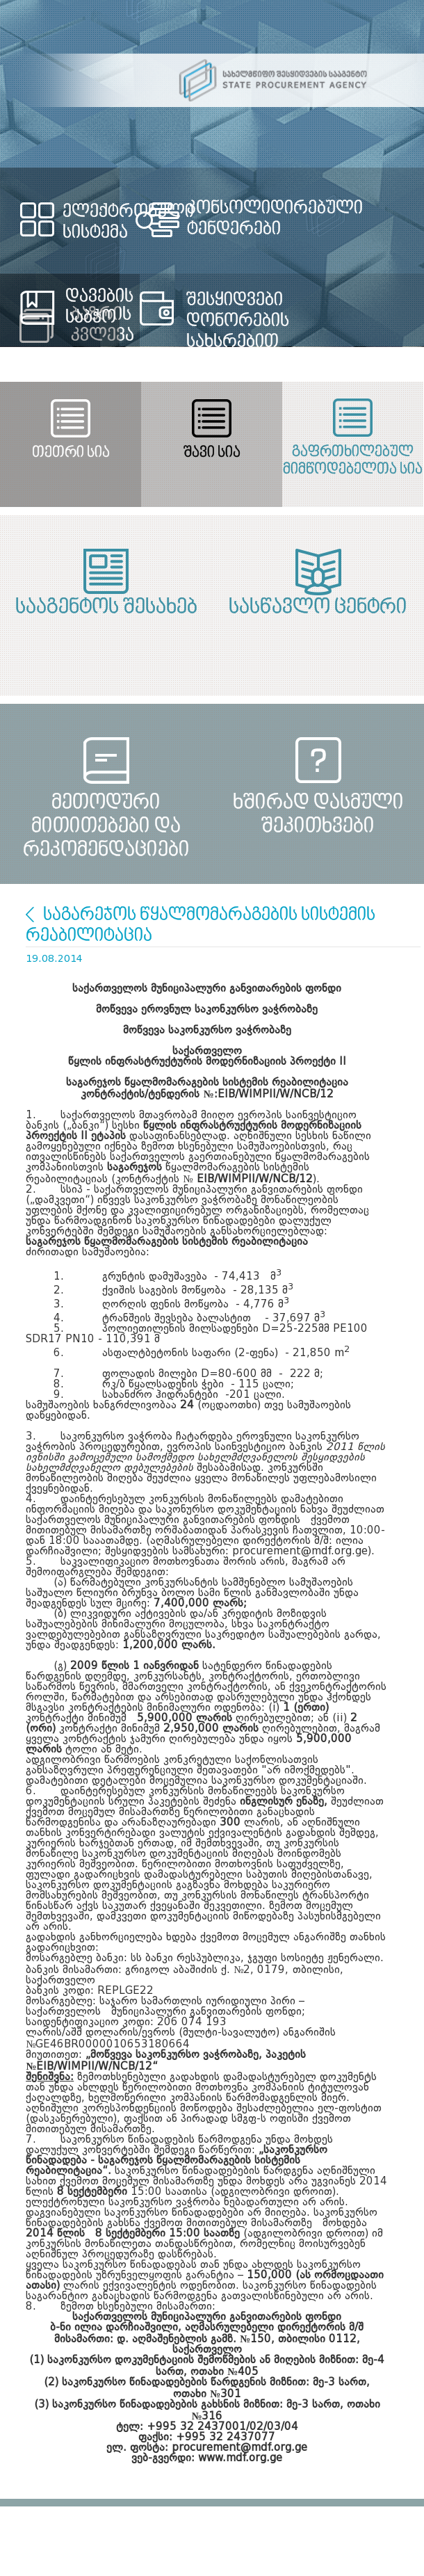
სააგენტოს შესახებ (106, 608)
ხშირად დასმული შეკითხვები (318, 814)
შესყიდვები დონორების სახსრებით (237, 321)
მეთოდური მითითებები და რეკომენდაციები (106, 814)
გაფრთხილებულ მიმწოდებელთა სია (353, 461)
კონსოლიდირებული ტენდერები (275, 219)
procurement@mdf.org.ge (239, 2448)
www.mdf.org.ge (240, 2459)
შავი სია (212, 453)
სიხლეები (30, 914)
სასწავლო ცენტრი (318, 608)
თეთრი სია (71, 453)
